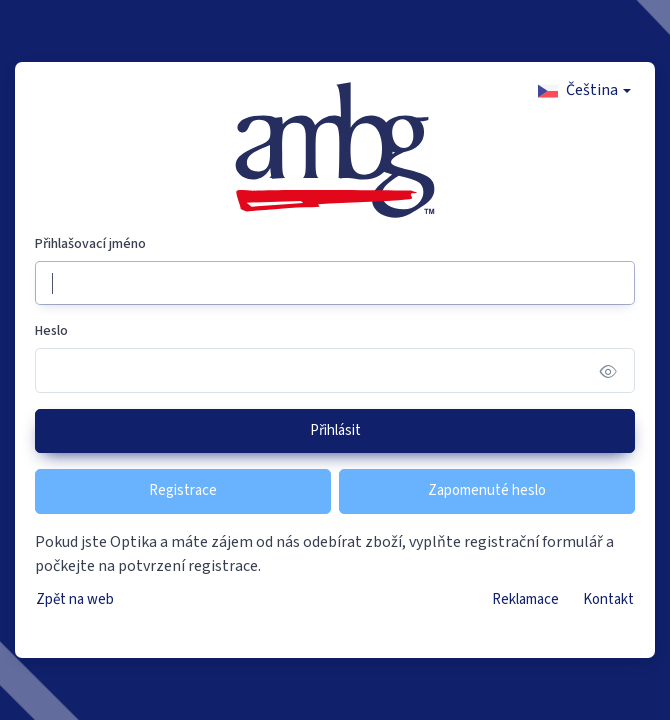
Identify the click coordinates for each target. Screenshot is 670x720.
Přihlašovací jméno (90, 244)
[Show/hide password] (608, 370)
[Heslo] (335, 370)
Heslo (51, 331)
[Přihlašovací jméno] (335, 283)
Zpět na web (75, 599)
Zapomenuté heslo (487, 490)
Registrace (183, 490)
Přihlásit (335, 430)
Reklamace (525, 599)
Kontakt (608, 599)
